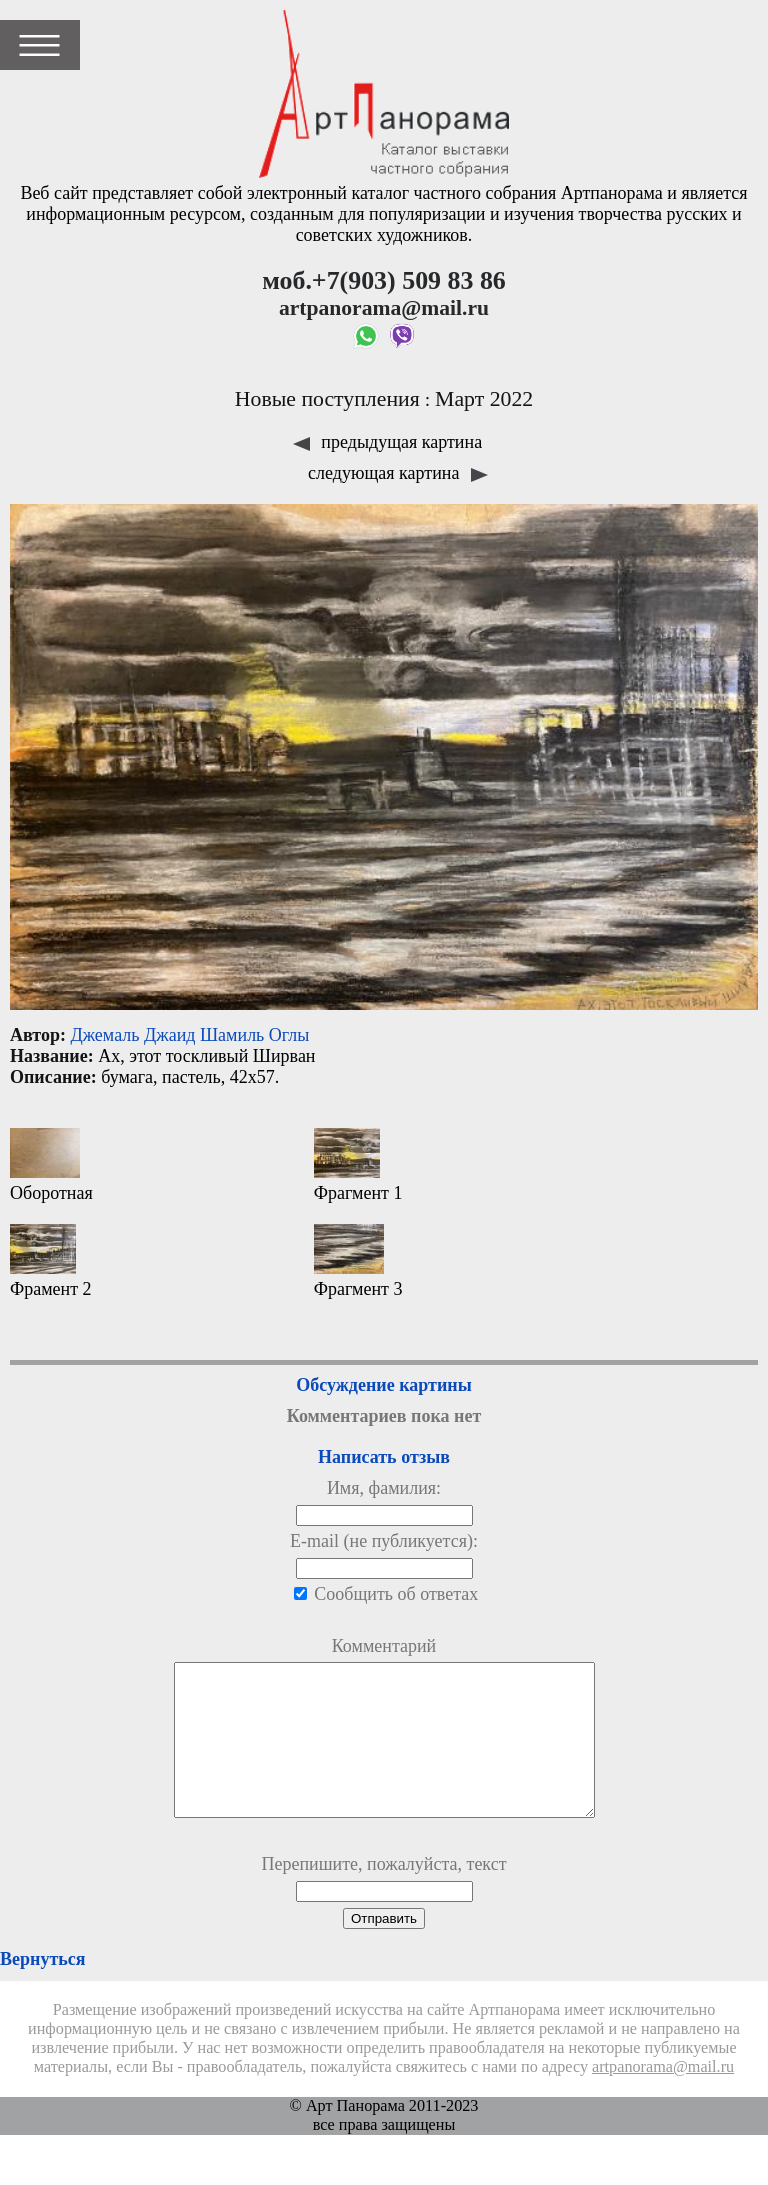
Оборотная (51, 1165)
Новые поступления (327, 399)
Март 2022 (484, 399)
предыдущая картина (387, 442)
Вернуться (42, 1989)
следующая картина (398, 473)
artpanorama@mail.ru (663, 2097)
